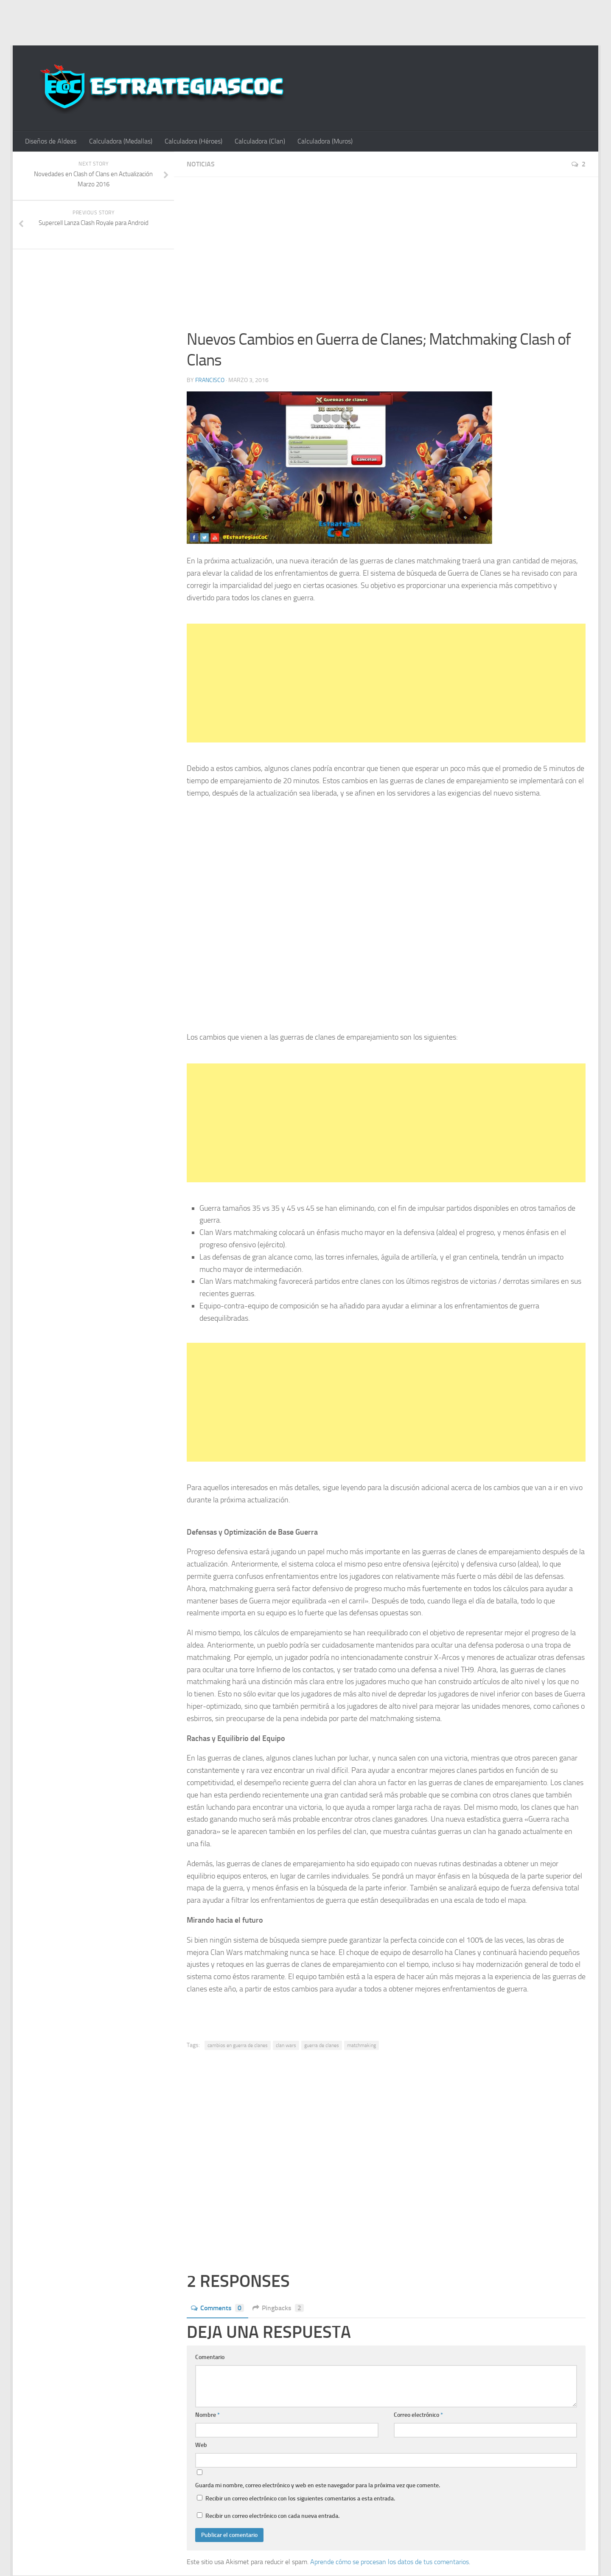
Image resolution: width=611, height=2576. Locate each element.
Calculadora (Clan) (258, 141)
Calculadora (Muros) (322, 141)
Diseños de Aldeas (50, 141)
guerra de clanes (321, 2045)
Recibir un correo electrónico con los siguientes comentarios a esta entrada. (300, 2498)
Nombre (207, 2415)
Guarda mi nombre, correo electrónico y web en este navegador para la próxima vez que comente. (317, 2485)
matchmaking (361, 2045)
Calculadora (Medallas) (119, 141)
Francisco (209, 380)
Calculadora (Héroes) (192, 141)
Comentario (209, 2357)
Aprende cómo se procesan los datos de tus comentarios (389, 2562)
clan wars (286, 2045)
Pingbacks (278, 2308)
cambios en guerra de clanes (237, 2045)
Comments (217, 2308)
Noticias (201, 164)
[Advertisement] (305, 21)
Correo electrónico (418, 2415)
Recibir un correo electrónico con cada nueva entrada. (272, 2516)
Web (201, 2445)
